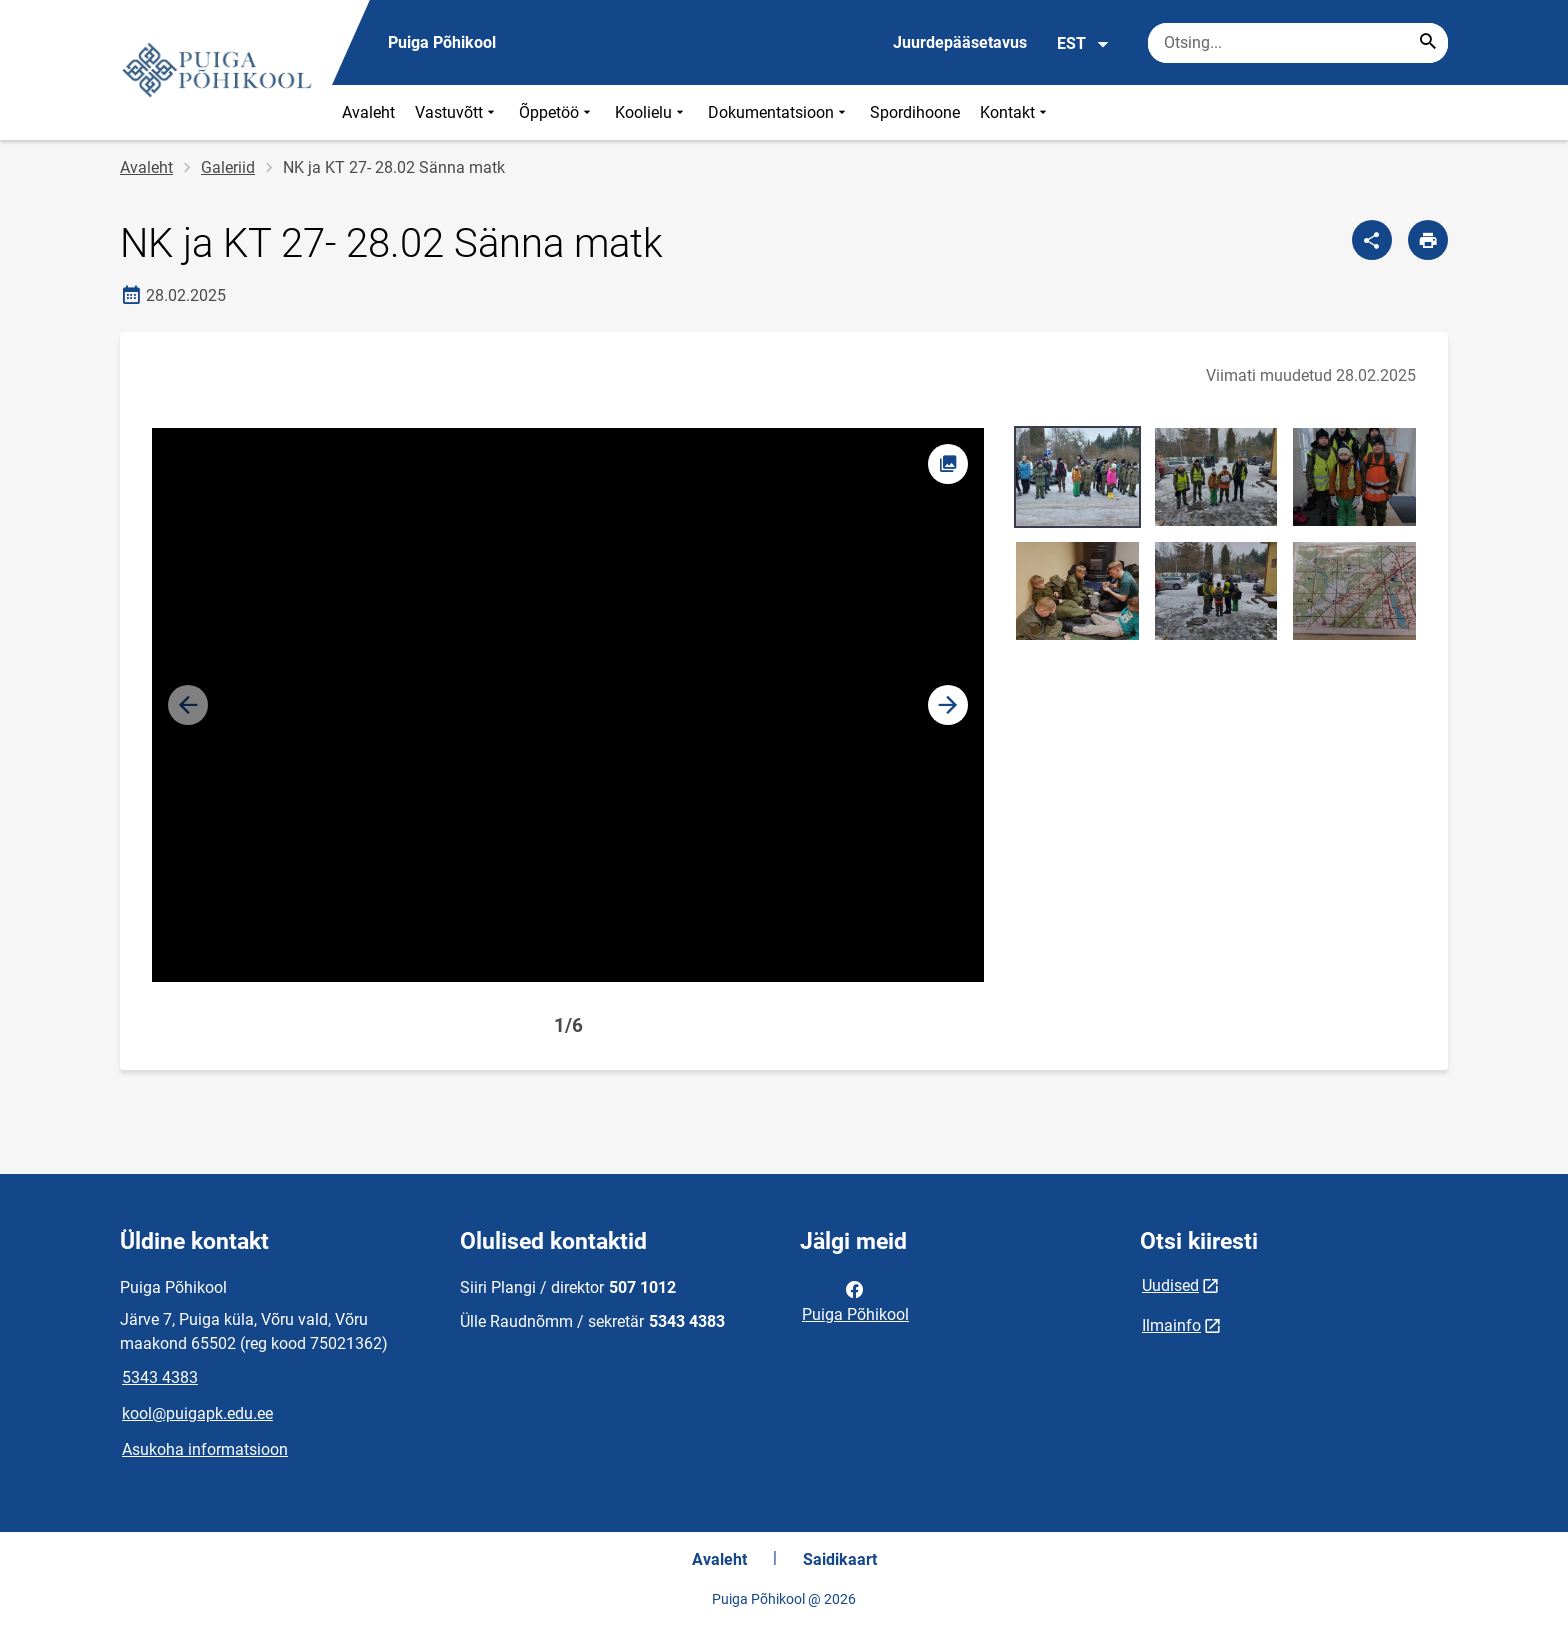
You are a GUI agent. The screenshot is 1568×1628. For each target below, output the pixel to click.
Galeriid (228, 167)
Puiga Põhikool (855, 1300)
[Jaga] (1372, 240)
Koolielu (651, 112)
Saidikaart (840, 1559)
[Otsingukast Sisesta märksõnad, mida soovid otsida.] (1298, 43)
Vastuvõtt (457, 112)
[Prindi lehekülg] (1428, 240)
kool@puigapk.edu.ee (197, 1413)
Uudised (1170, 1285)
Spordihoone (915, 112)
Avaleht (368, 112)
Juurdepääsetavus (960, 42)
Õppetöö (557, 112)
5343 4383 (160, 1377)
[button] (948, 705)
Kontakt (1015, 112)
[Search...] (1428, 43)
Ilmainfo (1171, 1325)
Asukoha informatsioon (205, 1449)
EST (1083, 44)
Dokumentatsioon (779, 112)
